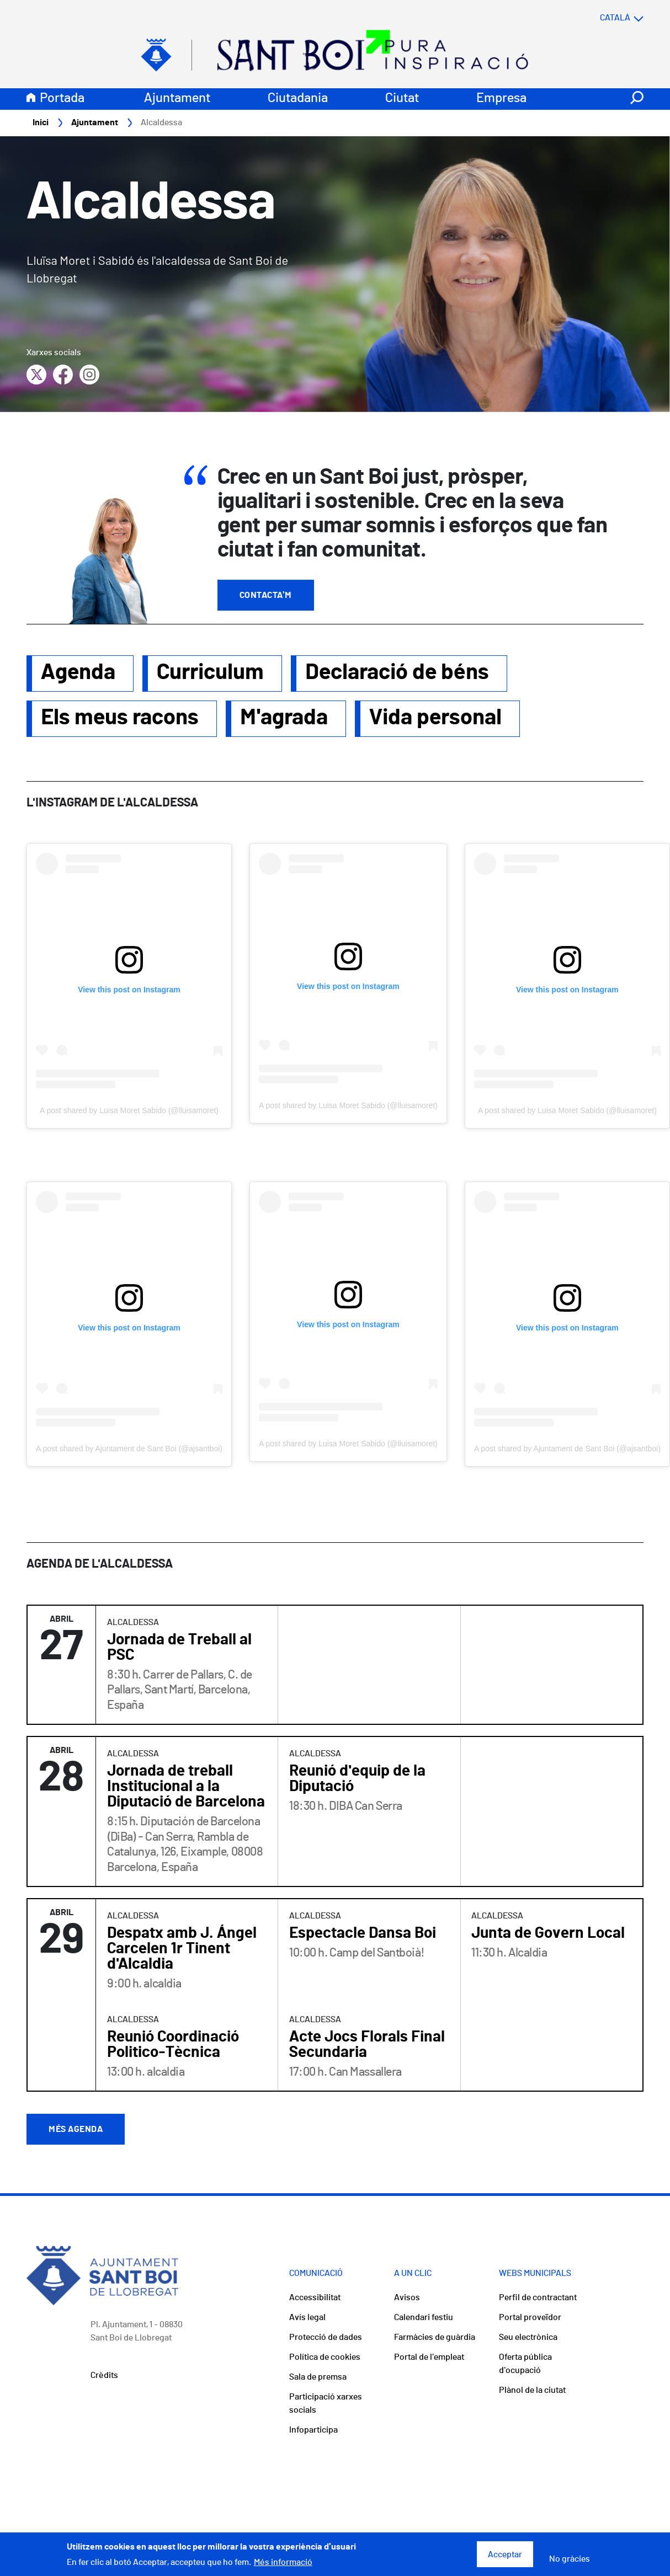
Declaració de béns (397, 673)
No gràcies (569, 2558)
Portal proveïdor (530, 2317)
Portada (62, 98)
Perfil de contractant (538, 2298)
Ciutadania (298, 98)
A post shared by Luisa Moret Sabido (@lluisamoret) (129, 1111)
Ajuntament (177, 98)
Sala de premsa (318, 2377)
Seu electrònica (528, 2337)
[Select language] (600, 18)
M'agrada (284, 718)
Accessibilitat (315, 2298)
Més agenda (76, 2129)
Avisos (407, 2298)
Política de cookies (324, 2357)
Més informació (283, 2562)
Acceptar (505, 2554)
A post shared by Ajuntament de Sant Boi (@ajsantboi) (129, 1449)
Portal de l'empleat (429, 2357)
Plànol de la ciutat (532, 2390)
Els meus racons (120, 718)
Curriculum (210, 673)
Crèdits (104, 2375)
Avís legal (307, 2317)
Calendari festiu (423, 2317)
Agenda (78, 673)
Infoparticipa (313, 2430)
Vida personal (435, 718)
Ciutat (402, 98)
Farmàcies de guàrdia (434, 2337)
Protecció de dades (325, 2337)
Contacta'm (266, 595)
